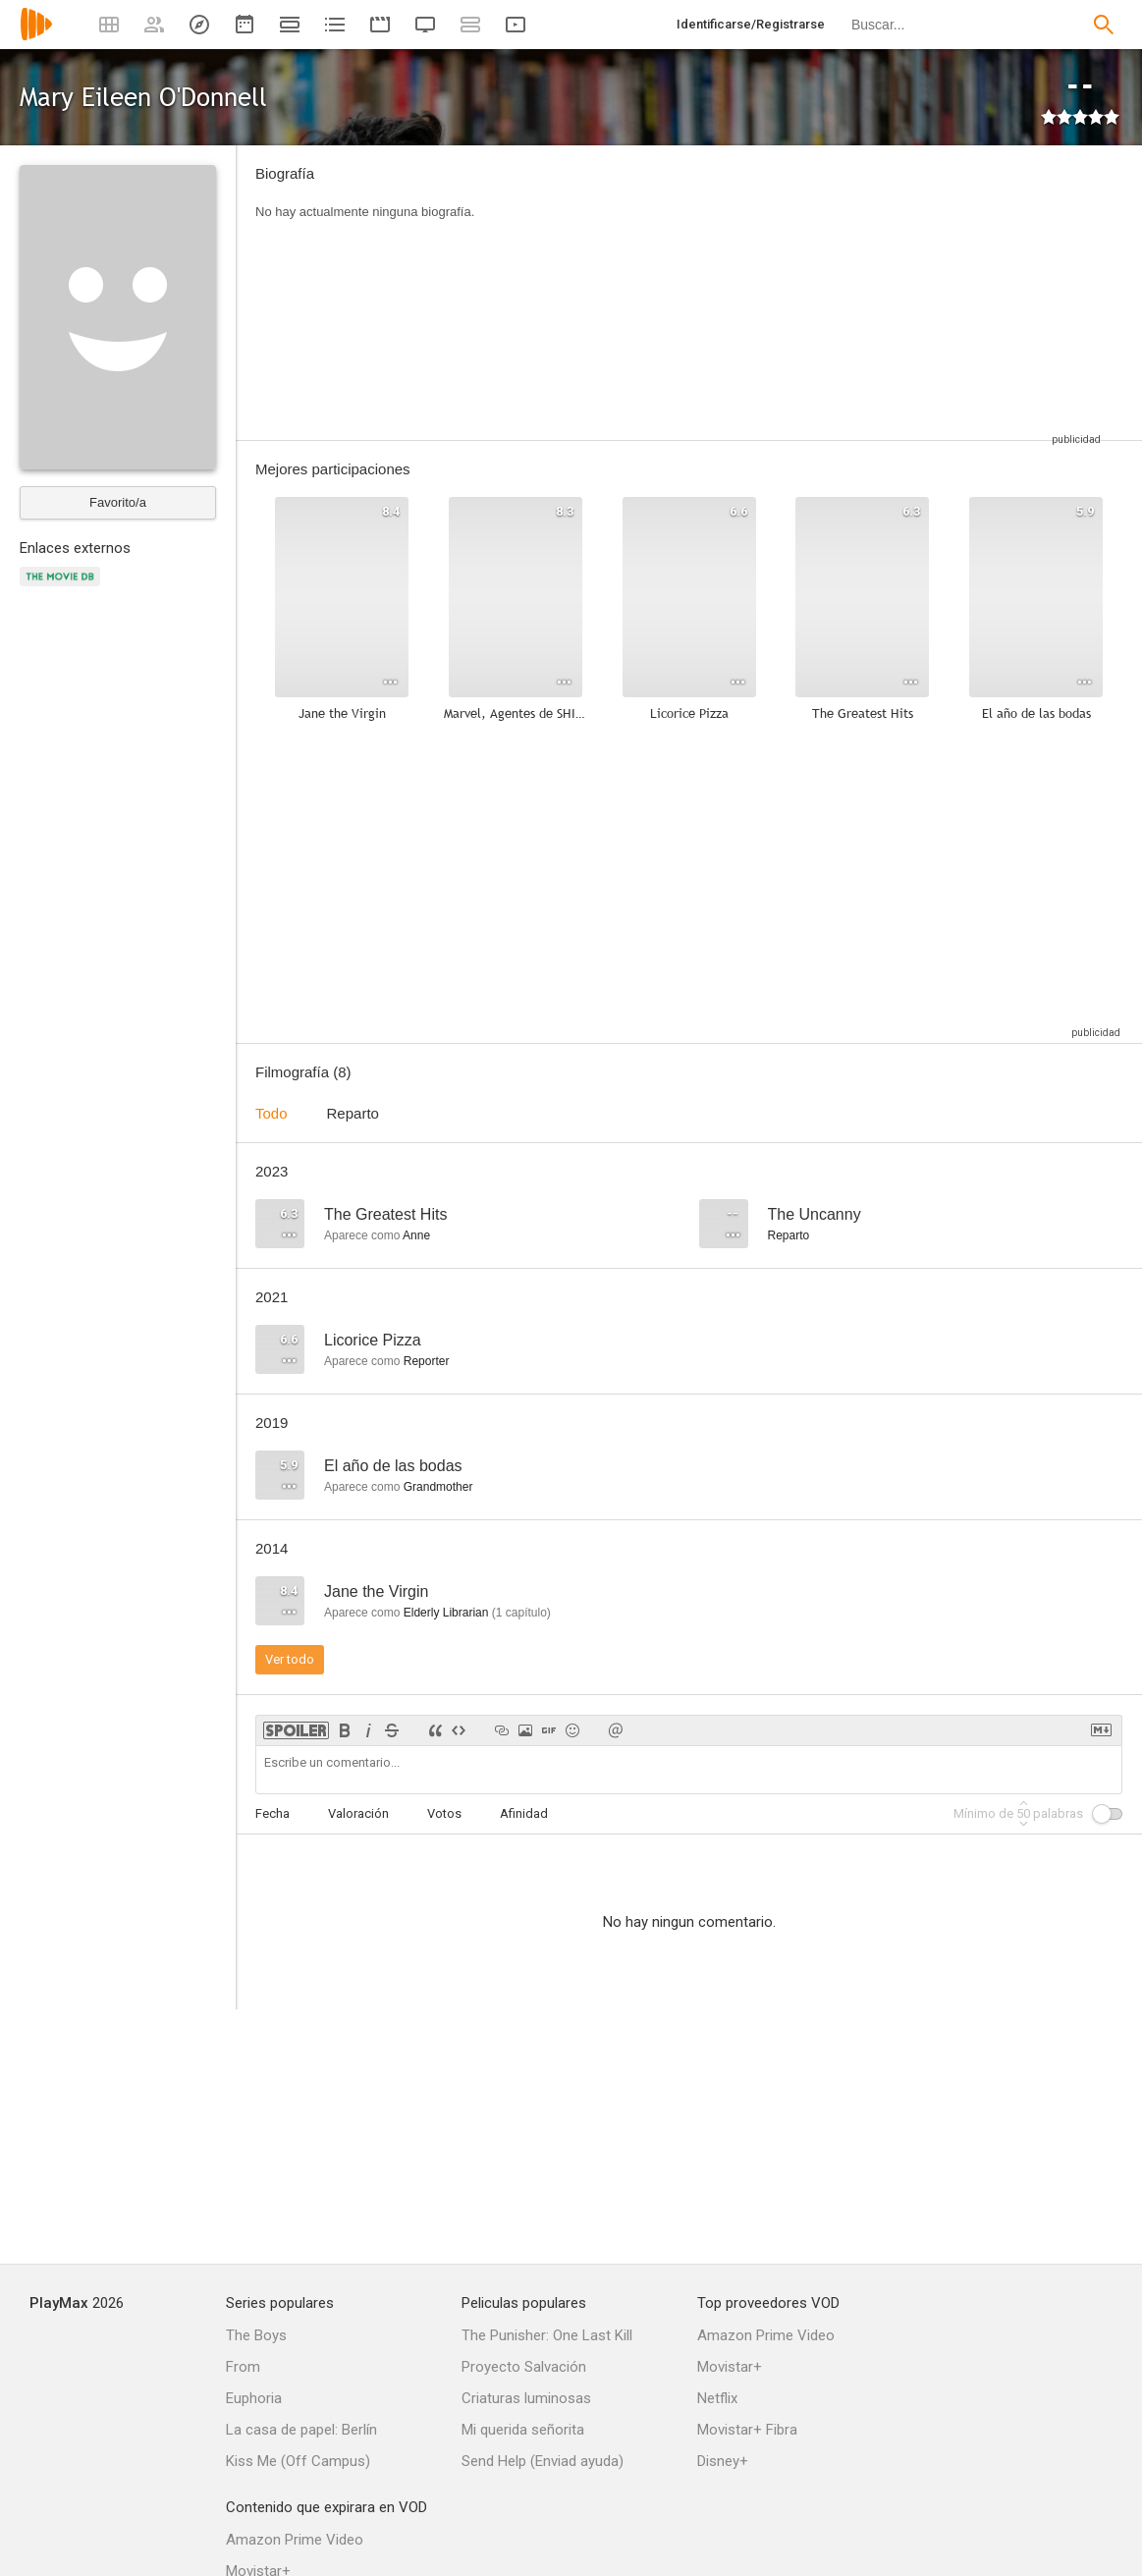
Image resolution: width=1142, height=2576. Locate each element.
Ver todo (289, 1659)
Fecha (272, 1813)
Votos (444, 1813)
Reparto (353, 1113)
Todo (271, 1113)
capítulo (521, 1612)
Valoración (358, 1813)
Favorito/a (117, 502)
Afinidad (524, 1813)
